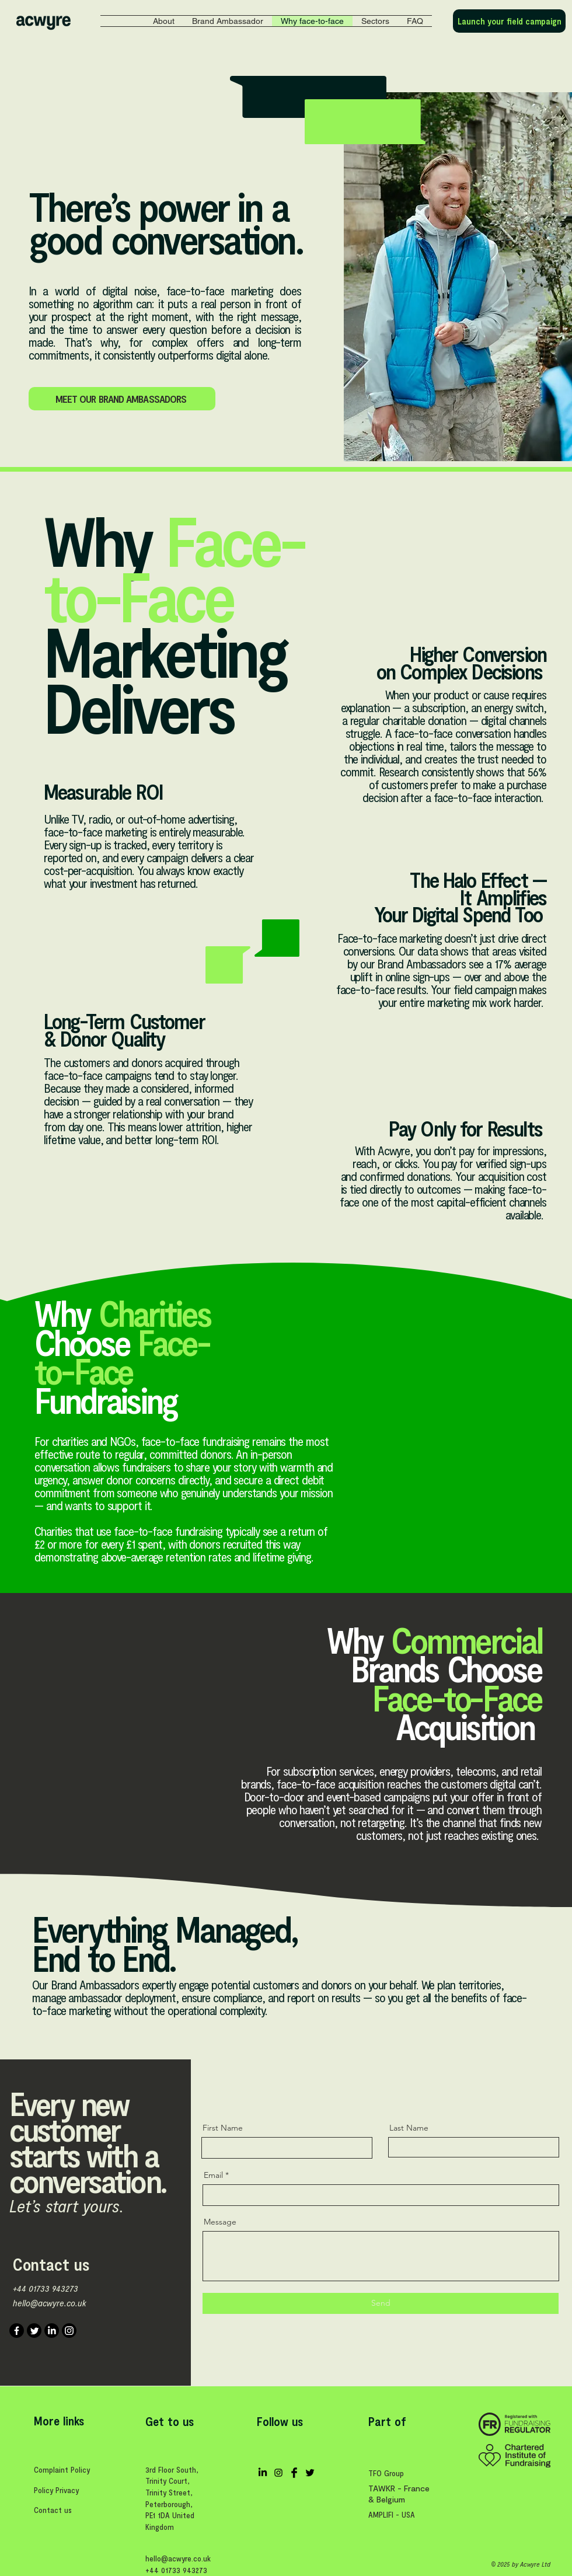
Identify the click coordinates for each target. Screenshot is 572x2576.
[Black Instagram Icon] (278, 2472)
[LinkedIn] (51, 2330)
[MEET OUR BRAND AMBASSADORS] (122, 398)
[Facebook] (16, 2330)
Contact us (53, 2510)
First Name (223, 2128)
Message (220, 2222)
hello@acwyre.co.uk (49, 2302)
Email (213, 2175)
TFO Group (386, 2473)
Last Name (408, 2128)
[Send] (381, 2303)
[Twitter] (34, 2330)
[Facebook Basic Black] (294, 2472)
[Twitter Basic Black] (310, 2472)
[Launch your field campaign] (509, 21)
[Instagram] (69, 2330)
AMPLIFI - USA (391, 2514)
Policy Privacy (56, 2490)
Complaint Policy (62, 2469)
